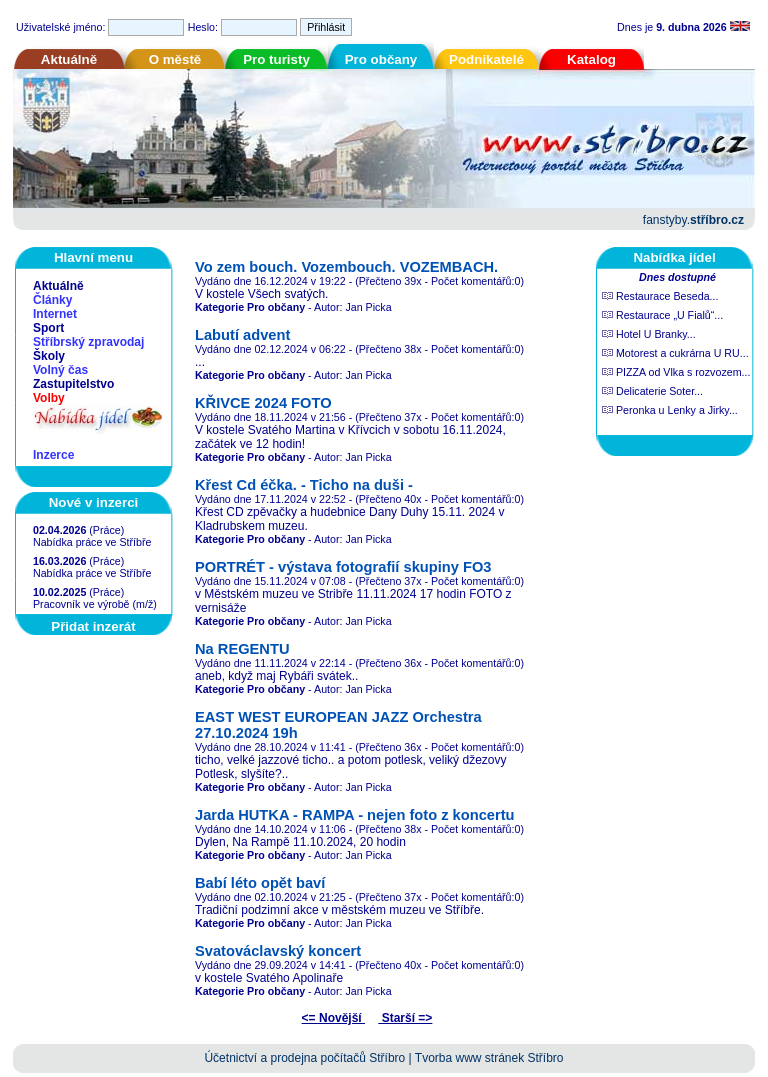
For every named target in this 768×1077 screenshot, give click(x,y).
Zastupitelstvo (73, 384)
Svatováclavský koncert (278, 951)
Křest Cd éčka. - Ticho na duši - (304, 485)
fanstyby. (693, 220)
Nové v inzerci (94, 502)
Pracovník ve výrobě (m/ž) (95, 604)
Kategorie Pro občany (250, 307)
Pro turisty (276, 59)
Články (52, 300)
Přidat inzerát (93, 626)
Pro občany (381, 59)
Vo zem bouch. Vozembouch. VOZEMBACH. (346, 267)
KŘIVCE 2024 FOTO (263, 403)
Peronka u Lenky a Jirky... (670, 410)
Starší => (405, 1018)
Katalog (591, 59)
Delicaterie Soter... (652, 391)
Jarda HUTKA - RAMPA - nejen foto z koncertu (354, 815)
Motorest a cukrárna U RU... (675, 353)
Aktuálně (69, 59)
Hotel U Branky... (649, 334)
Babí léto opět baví (260, 883)
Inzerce (53, 455)
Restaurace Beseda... (660, 296)
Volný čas (60, 370)
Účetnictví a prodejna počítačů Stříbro (304, 1058)
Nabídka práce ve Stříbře (92, 542)
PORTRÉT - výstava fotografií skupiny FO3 (343, 567)
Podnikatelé (486, 59)
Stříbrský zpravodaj (88, 342)
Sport (48, 328)
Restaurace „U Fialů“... (662, 315)
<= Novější (333, 1018)
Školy (49, 356)
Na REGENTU (242, 649)
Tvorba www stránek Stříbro (489, 1058)
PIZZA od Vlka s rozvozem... (676, 372)
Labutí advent (242, 335)
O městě (175, 59)
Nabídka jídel (674, 257)
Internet (55, 314)
